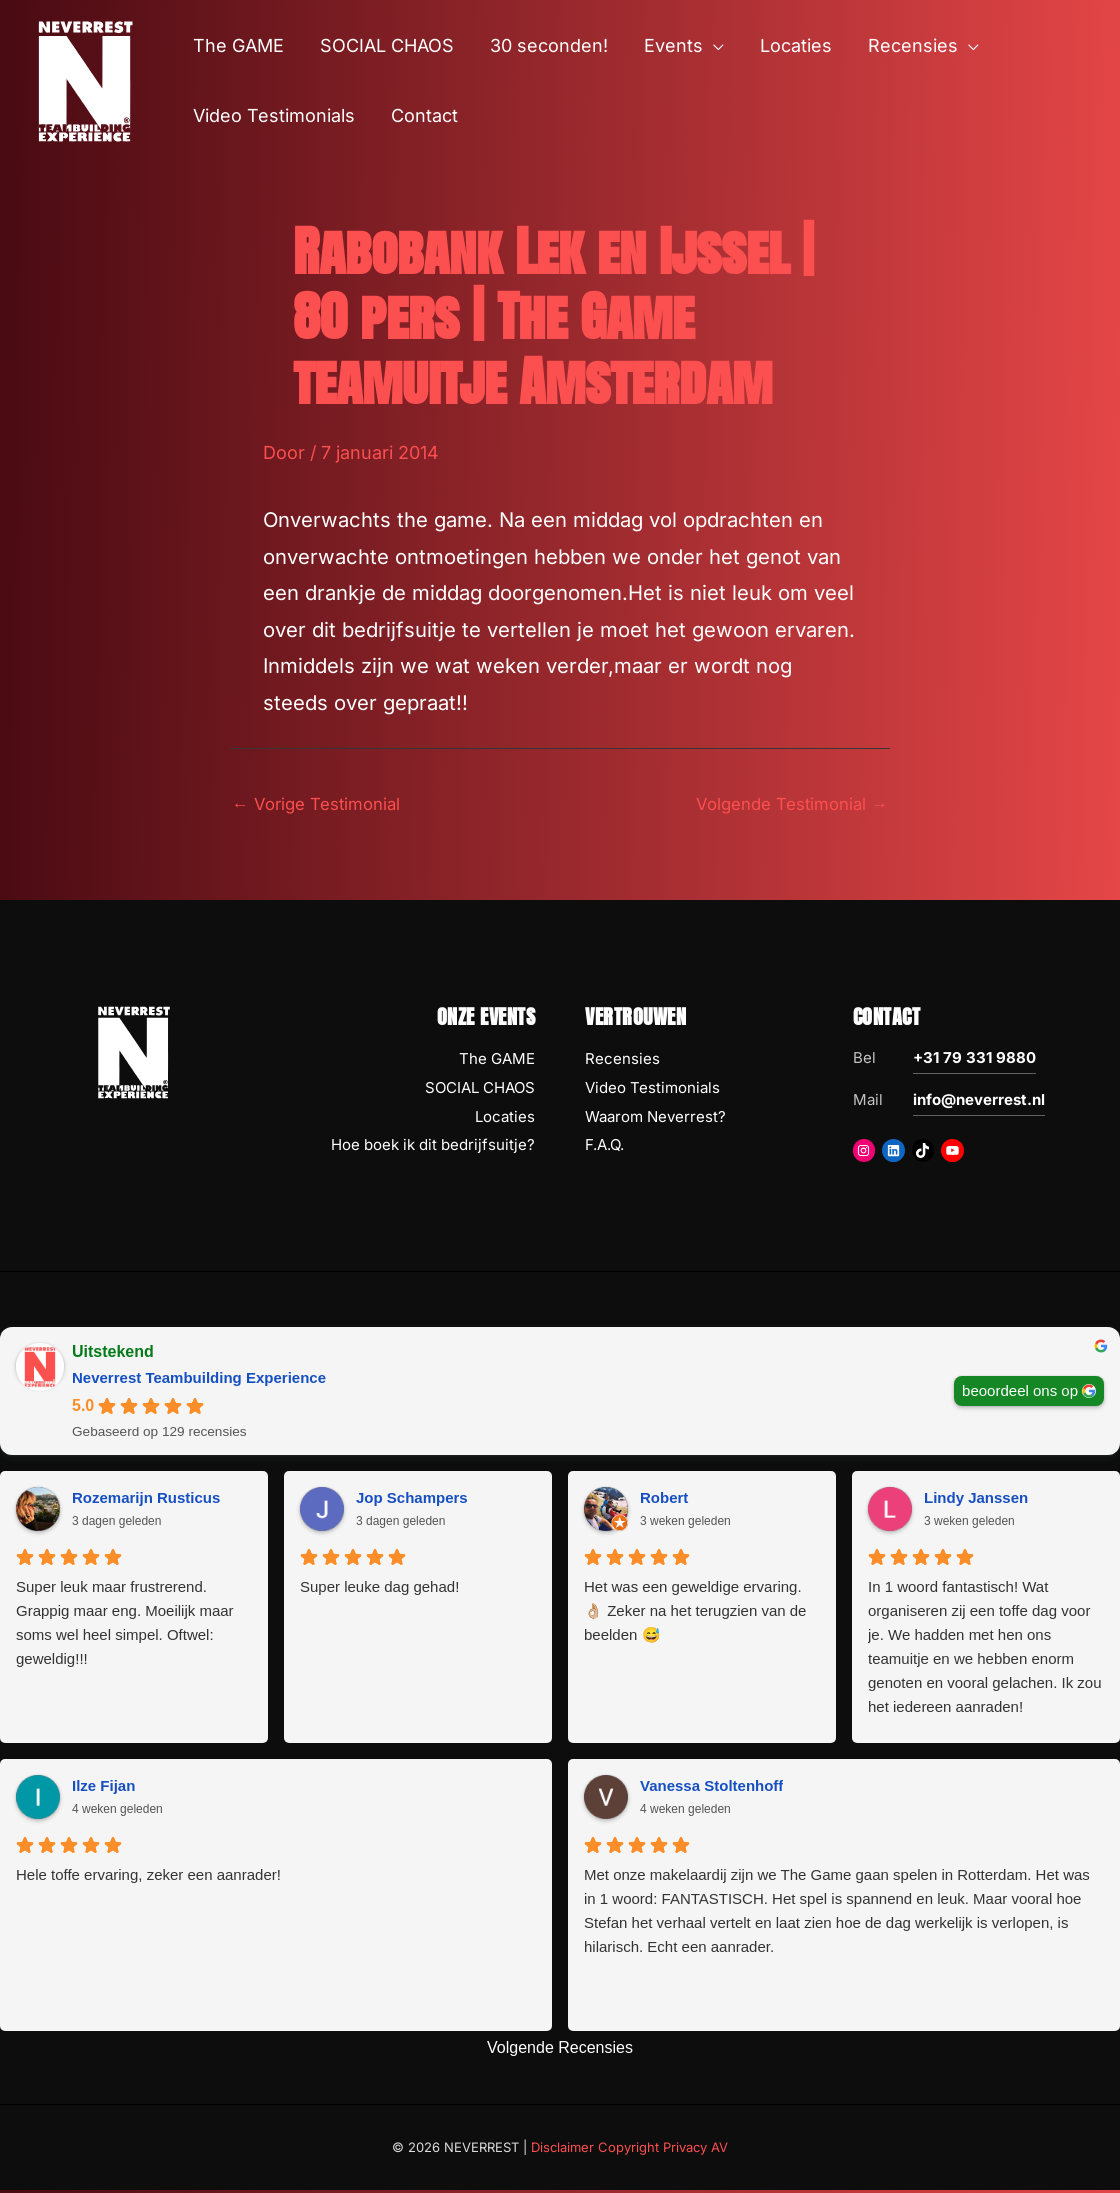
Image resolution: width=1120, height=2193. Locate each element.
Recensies (622, 1061)
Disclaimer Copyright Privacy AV (629, 2150)
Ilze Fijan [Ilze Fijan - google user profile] (103, 1788)
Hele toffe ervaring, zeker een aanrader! (148, 1877)
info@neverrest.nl (979, 1102)
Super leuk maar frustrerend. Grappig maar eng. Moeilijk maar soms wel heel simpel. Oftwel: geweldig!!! (125, 1625)
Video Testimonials (652, 1090)
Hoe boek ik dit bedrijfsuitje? (433, 1147)
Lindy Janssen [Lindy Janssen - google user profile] (976, 1500)
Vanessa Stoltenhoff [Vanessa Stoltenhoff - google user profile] (711, 1788)
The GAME (497, 1061)
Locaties (505, 1119)
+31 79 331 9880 (974, 1060)
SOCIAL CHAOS (480, 1090)
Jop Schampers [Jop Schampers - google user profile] (412, 1500)
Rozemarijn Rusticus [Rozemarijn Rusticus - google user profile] (146, 1500)
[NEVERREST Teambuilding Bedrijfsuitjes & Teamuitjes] (85, 79)
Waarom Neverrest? (655, 1119)
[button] (713, 46)
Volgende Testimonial (784, 805)
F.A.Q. (604, 1147)
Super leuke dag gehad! (379, 1589)
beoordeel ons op (1020, 1393)
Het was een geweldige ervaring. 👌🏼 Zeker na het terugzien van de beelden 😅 (695, 1613)
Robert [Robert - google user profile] (664, 1500)
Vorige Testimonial (322, 805)
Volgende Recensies (560, 2050)
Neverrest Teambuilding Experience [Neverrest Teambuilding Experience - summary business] (199, 1380)
